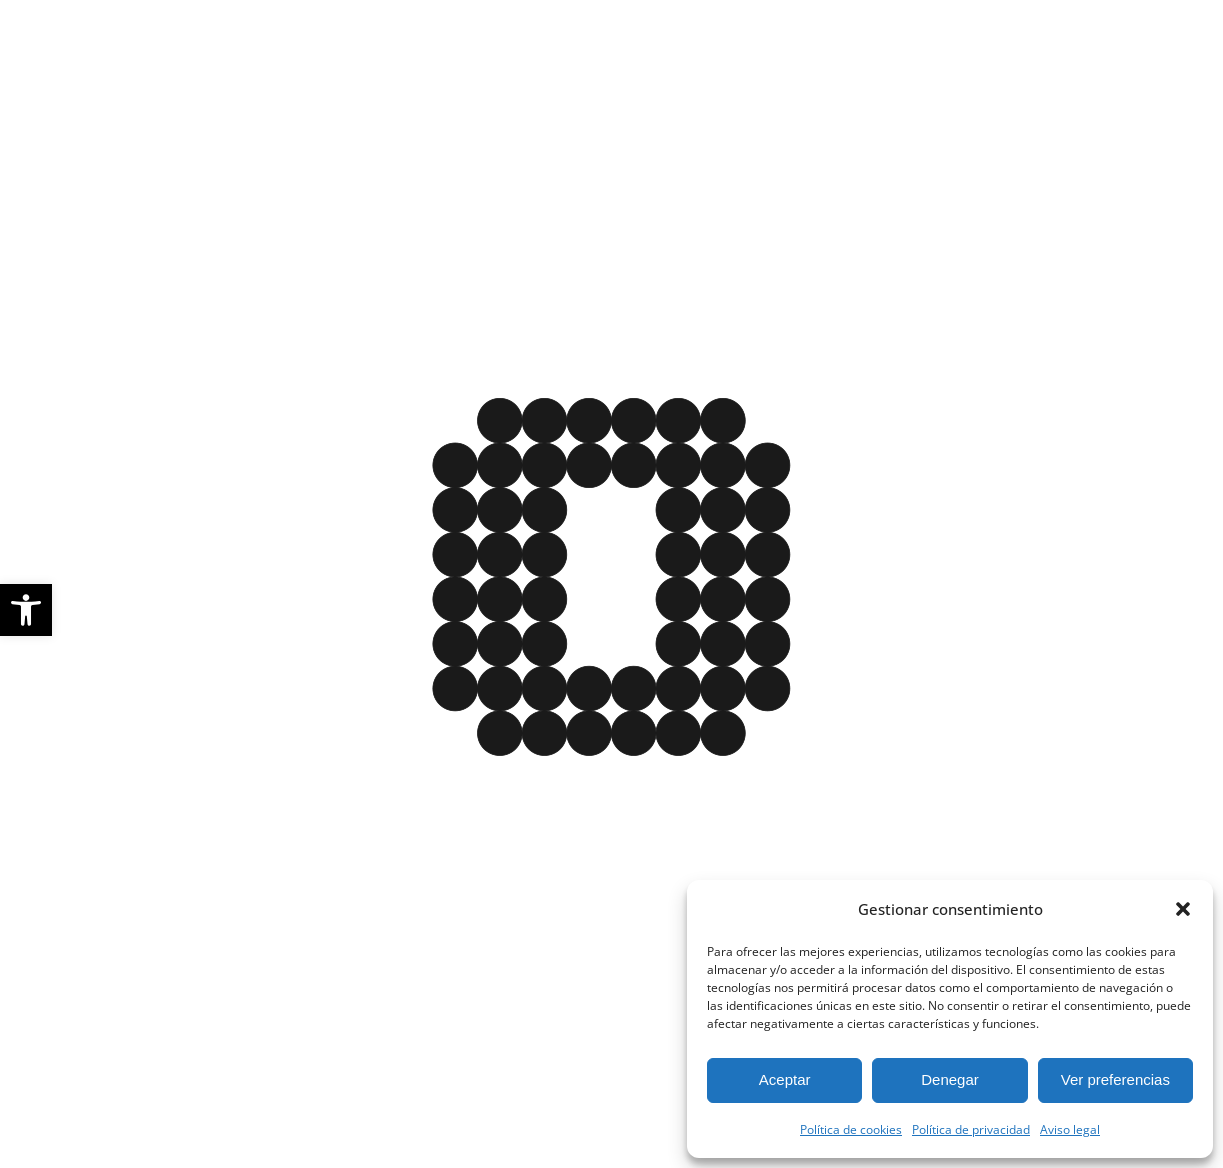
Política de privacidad (971, 1129)
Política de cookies (851, 1129)
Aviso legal (1070, 1129)
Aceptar (785, 1079)
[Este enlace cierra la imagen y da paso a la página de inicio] (611, 589)
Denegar (950, 1079)
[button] (26, 610)
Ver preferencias (1115, 1079)
